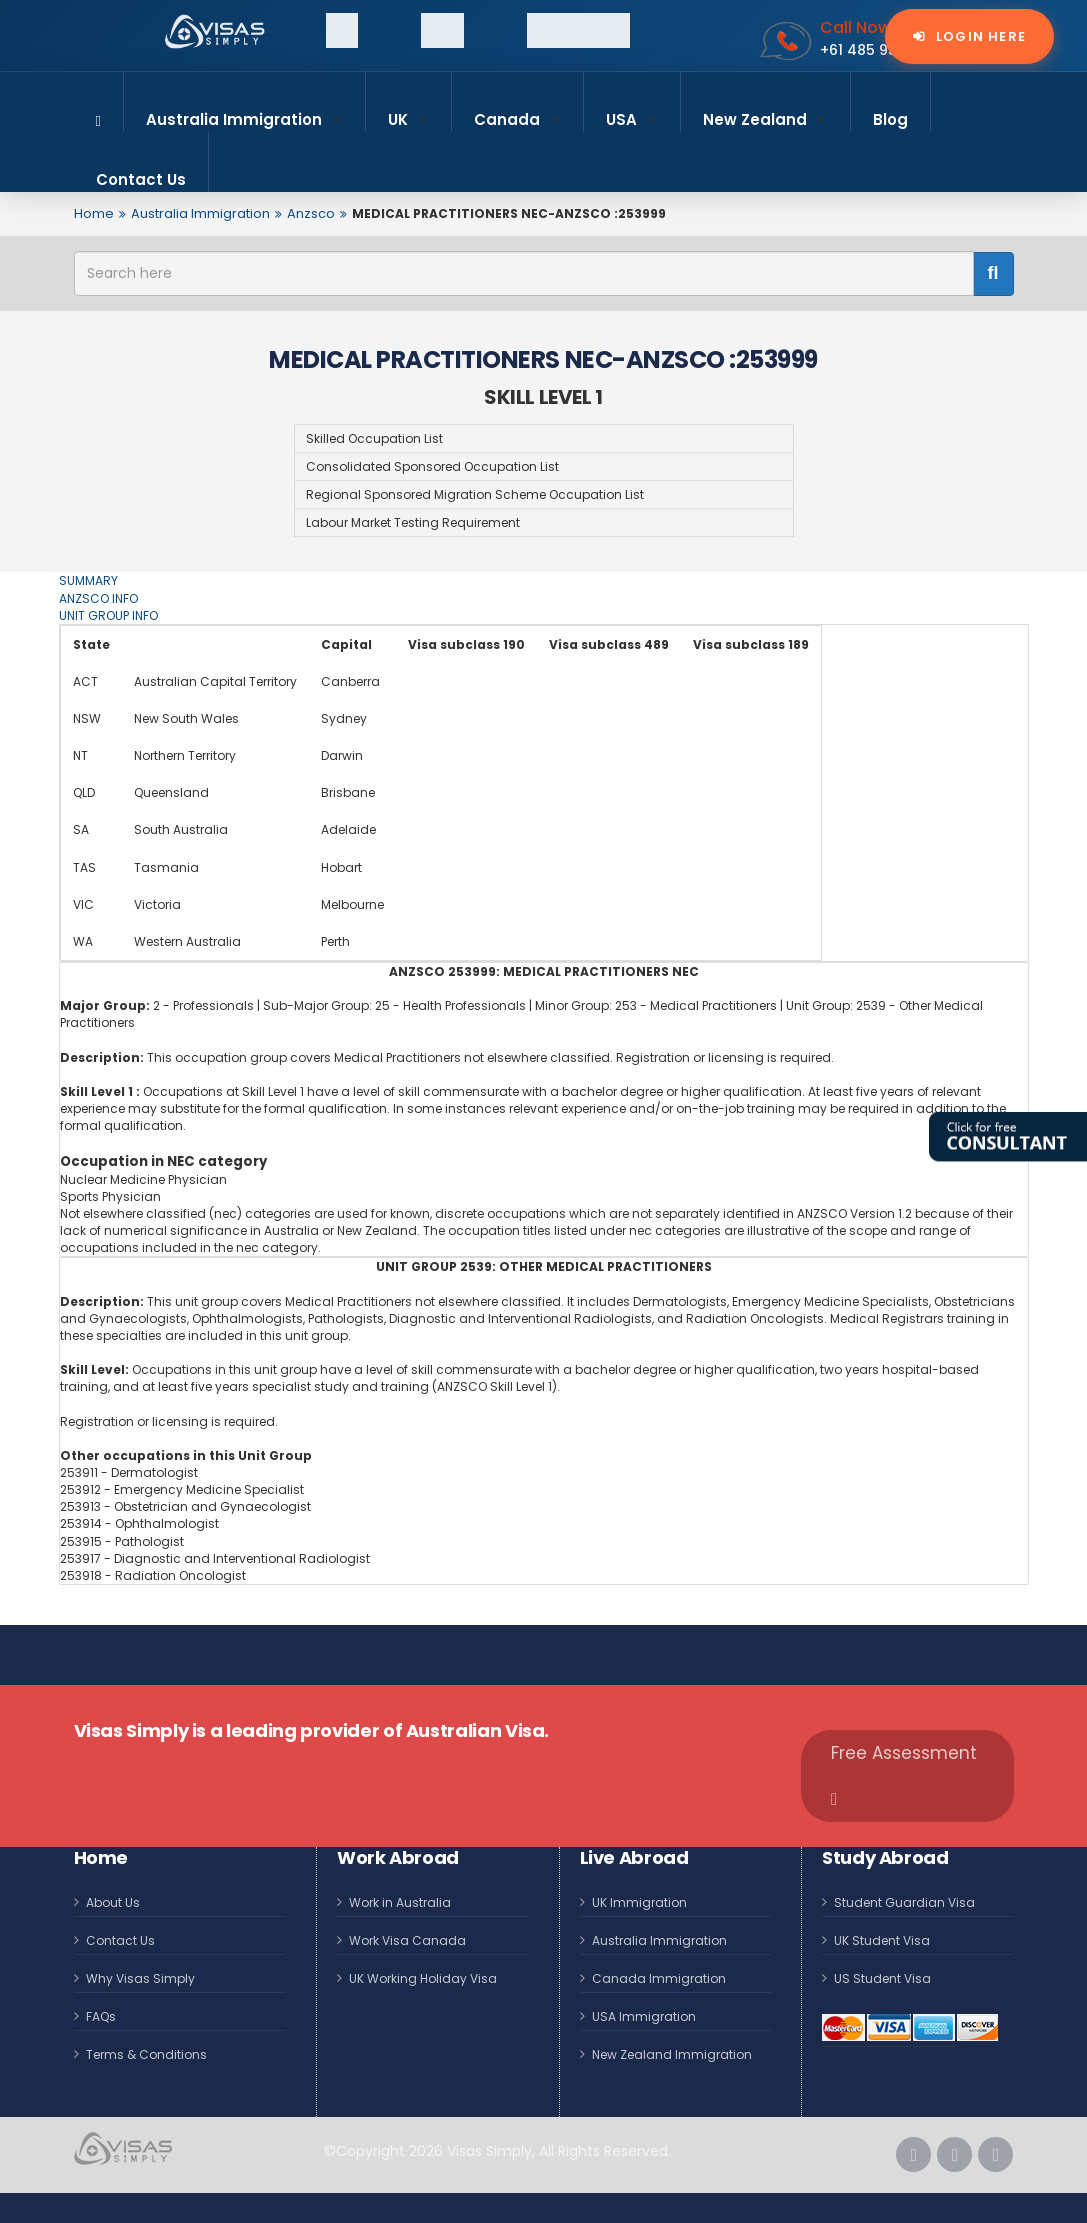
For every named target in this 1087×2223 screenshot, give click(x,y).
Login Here (979, 36)
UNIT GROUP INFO (108, 615)
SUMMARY (88, 580)
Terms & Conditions (146, 2054)
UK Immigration (639, 1902)
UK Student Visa (882, 1940)
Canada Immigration (659, 1978)
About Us (113, 1902)
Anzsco (311, 213)
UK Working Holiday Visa (423, 1978)
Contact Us (141, 179)
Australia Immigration (244, 111)
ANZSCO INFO (98, 598)
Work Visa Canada (407, 1940)
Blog (890, 119)
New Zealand (765, 111)
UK (408, 111)
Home (94, 213)
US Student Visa (882, 1978)
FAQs (101, 2016)
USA (632, 111)
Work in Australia (400, 1902)
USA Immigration (644, 2016)
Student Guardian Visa (904, 1902)
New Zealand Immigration (672, 2054)
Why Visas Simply (140, 1978)
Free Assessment (904, 1774)
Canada (517, 111)
